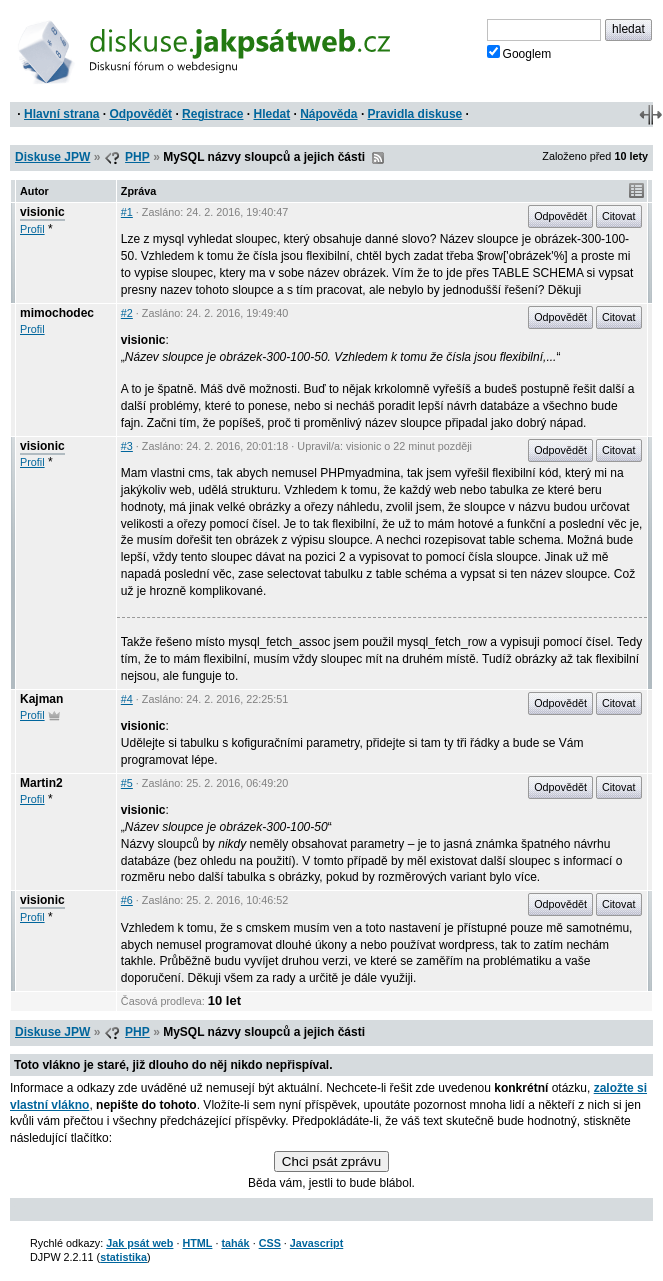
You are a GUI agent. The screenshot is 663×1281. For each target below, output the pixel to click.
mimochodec (57, 313)
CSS (270, 1243)
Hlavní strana (61, 114)
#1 (127, 212)
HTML (197, 1243)
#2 (127, 313)
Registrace (212, 114)
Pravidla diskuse (415, 114)
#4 (127, 699)
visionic (42, 212)
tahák (235, 1243)
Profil (32, 229)
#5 (127, 783)
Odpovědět (140, 114)
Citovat (619, 216)
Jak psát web (139, 1243)
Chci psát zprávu (331, 1161)
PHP (137, 157)
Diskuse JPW (52, 157)
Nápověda (328, 114)
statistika (123, 1257)
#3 (127, 446)
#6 (127, 900)
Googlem (519, 53)
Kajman (41, 699)
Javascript (316, 1243)
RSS (378, 158)
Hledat (271, 114)
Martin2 (41, 783)
